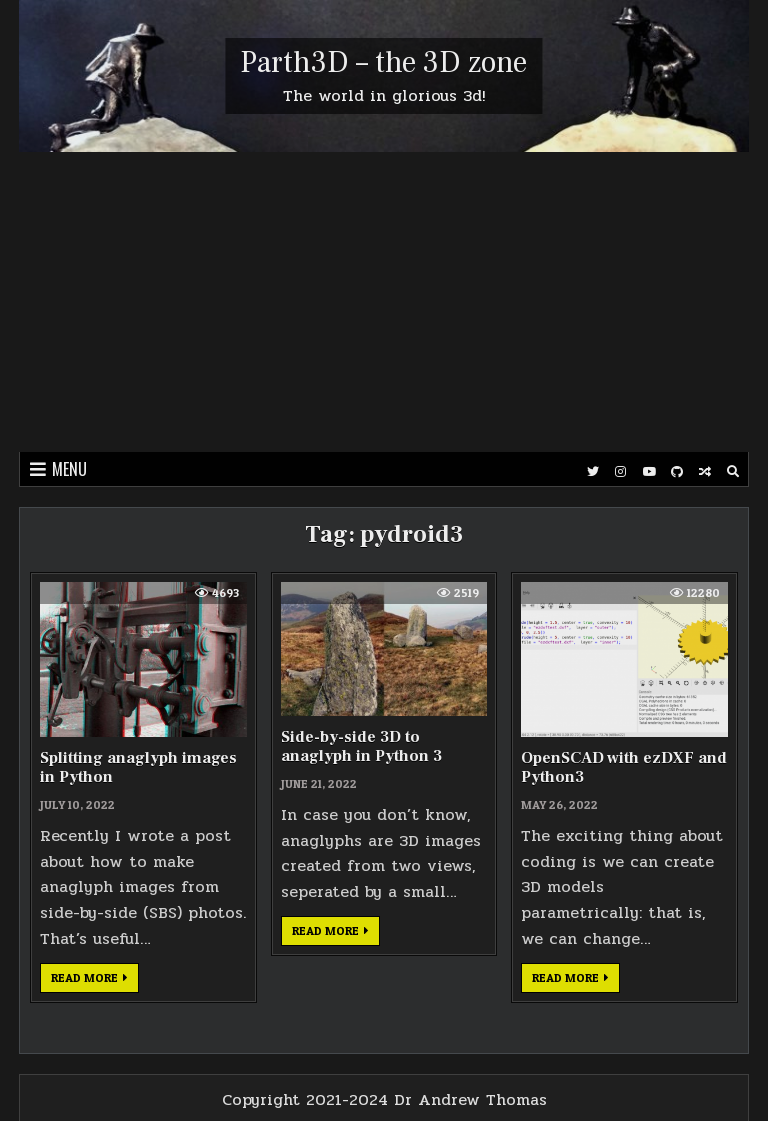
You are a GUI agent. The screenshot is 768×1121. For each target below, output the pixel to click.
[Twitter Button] (593, 472)
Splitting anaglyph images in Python (138, 767)
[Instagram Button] (621, 472)
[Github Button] (677, 472)
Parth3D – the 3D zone (383, 62)
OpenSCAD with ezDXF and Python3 (624, 767)
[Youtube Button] (649, 472)
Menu (69, 469)
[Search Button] (733, 472)
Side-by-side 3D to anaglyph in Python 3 (361, 746)
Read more (95, 981)
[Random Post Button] (705, 472)
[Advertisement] (384, 302)
